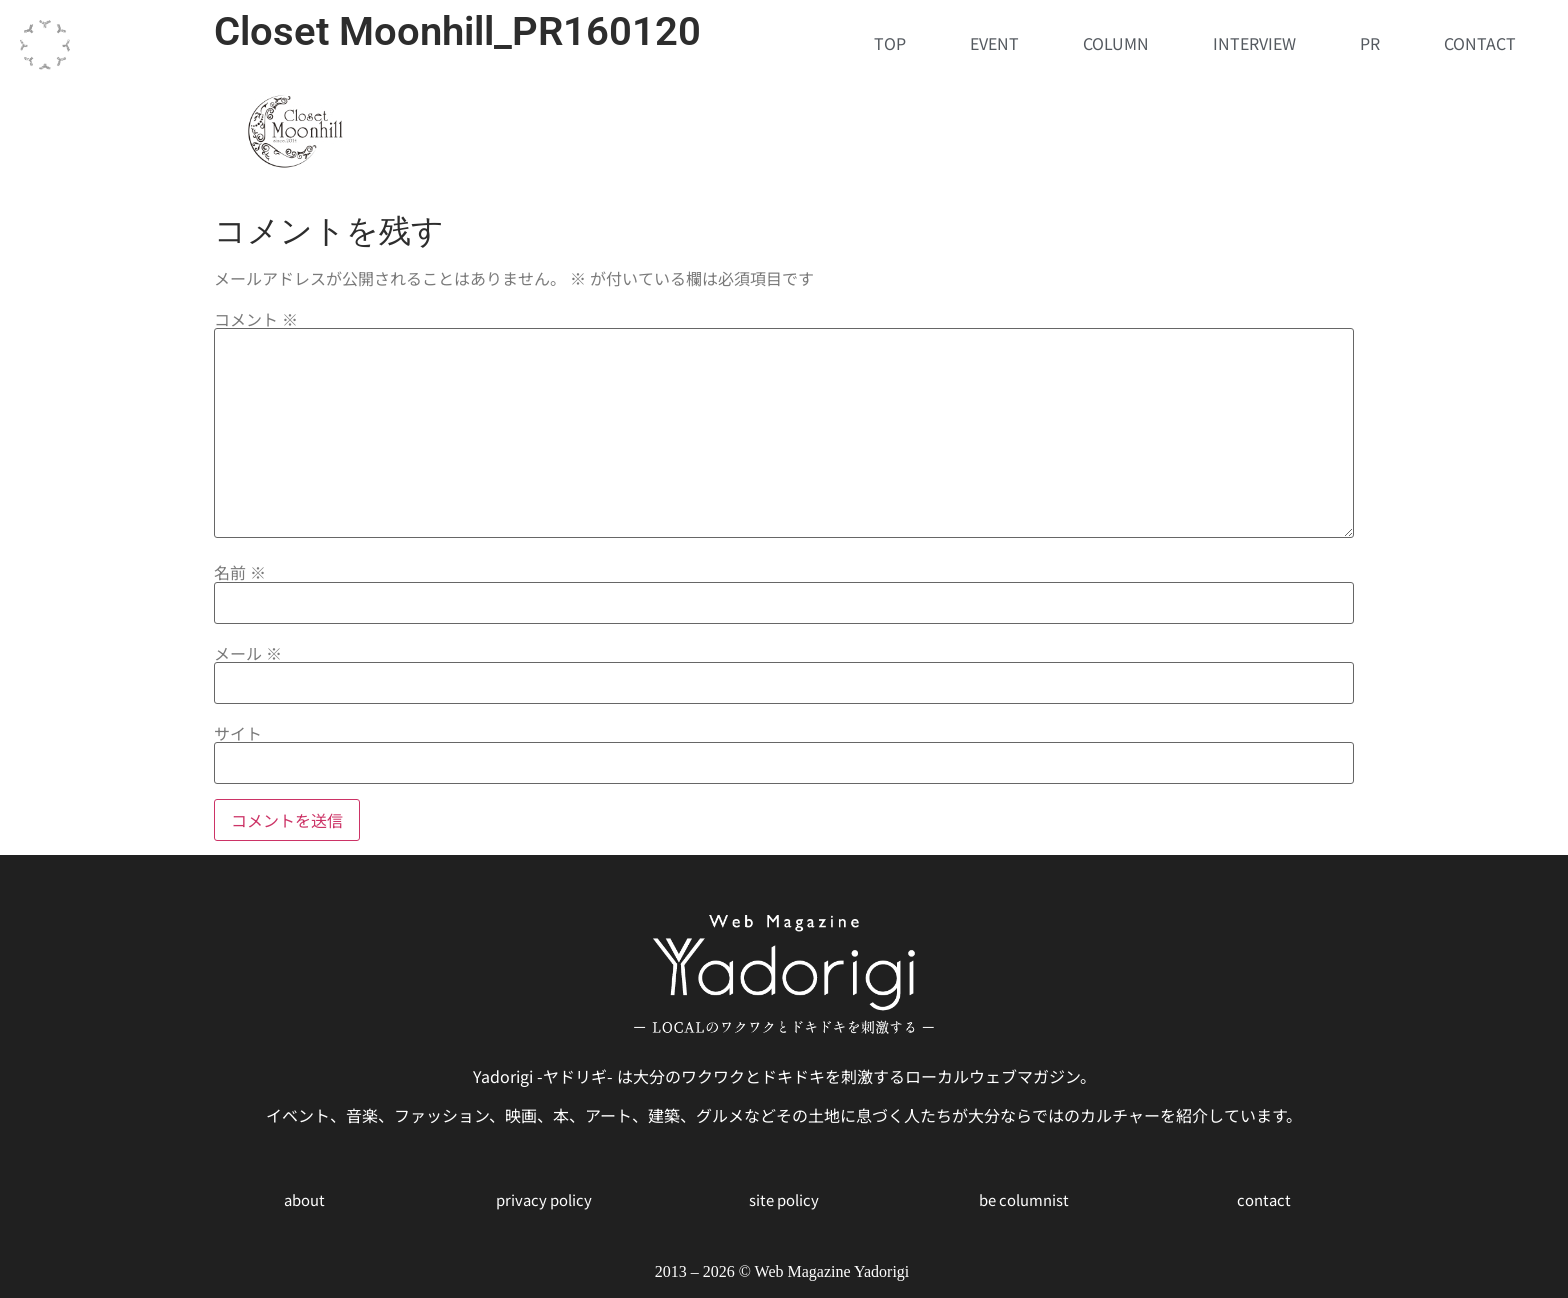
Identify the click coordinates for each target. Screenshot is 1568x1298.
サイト (238, 733)
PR (1370, 43)
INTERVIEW (1254, 43)
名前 (240, 572)
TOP (890, 43)
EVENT (994, 43)
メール (248, 653)
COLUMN (1116, 43)
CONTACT (1480, 43)
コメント (256, 319)
